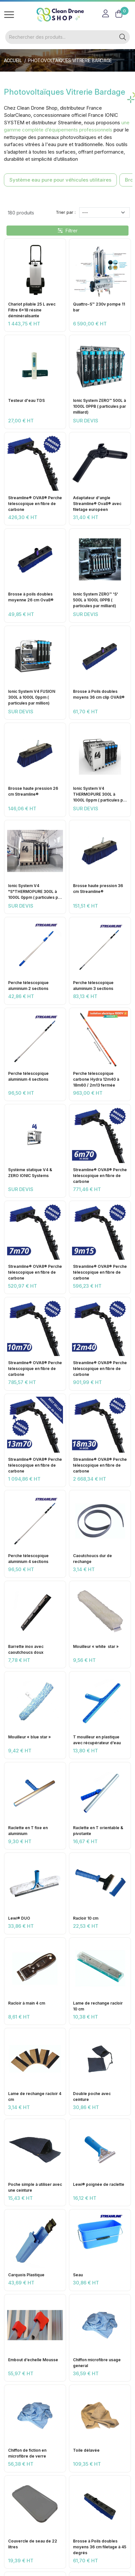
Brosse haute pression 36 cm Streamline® (98, 888)
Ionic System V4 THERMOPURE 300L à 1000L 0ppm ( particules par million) (100, 794)
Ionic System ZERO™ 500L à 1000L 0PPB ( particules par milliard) (99, 406)
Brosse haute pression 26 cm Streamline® (33, 791)
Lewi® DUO (19, 1918)
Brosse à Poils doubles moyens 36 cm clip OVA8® (99, 694)
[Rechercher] (60, 37)
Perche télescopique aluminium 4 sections (28, 1076)
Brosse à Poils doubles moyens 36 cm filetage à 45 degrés (99, 2547)
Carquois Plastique (26, 2274)
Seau (78, 2274)
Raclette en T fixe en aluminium (28, 1830)
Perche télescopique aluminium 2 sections (28, 985)
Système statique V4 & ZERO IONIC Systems (30, 1172)
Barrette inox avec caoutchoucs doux (25, 1649)
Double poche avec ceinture (92, 2096)
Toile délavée (86, 2450)
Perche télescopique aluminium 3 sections (93, 985)
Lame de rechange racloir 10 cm (98, 2006)
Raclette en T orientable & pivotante (98, 1830)
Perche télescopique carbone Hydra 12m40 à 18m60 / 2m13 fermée (96, 1079)
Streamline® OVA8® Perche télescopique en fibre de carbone (35, 503)
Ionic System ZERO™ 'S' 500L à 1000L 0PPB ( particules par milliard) (95, 600)
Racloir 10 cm (85, 1918)
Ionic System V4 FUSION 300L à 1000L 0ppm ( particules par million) (31, 697)
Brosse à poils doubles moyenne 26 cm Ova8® (31, 597)
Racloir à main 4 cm (26, 2003)
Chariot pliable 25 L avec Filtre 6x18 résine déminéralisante (31, 310)
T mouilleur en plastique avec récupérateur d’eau (97, 1739)
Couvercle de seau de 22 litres (32, 2544)
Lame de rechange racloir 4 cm (34, 2096)
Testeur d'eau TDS (26, 400)
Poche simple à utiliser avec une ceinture (35, 2187)
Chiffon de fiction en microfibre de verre (27, 2453)
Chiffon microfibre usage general (97, 2362)
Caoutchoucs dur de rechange (92, 1558)
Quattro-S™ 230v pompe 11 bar (99, 307)
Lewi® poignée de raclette (98, 2184)
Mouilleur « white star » (96, 1646)
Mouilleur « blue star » (29, 1736)
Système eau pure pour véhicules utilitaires (60, 180)
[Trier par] (104, 212)
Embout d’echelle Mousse (33, 2359)
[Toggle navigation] (9, 15)
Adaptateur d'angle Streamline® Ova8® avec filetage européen (97, 503)
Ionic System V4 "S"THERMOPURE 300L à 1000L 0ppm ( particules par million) (35, 891)
